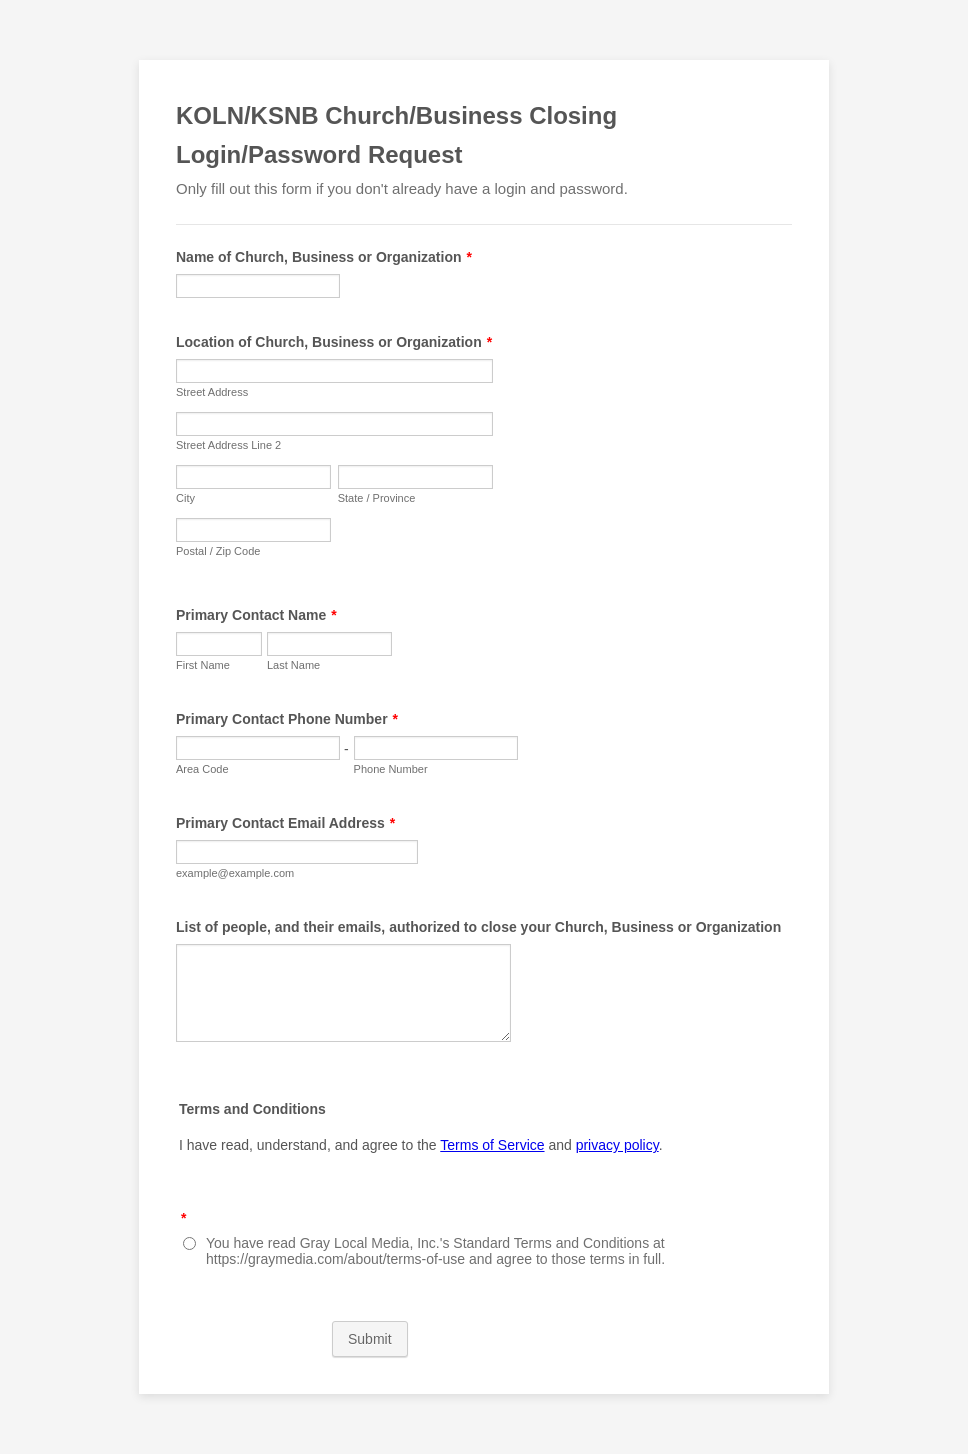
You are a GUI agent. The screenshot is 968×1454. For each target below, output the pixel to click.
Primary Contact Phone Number (287, 719)
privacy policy (617, 1145)
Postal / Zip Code (218, 551)
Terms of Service (492, 1145)
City (185, 498)
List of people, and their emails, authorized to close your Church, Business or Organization (478, 927)
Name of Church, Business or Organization (324, 257)
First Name (203, 665)
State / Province (377, 498)
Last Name (293, 665)
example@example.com (235, 873)
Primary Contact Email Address (285, 823)
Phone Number (391, 769)
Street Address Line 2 (228, 445)
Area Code (202, 769)
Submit (370, 1339)
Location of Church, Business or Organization (334, 342)
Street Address (212, 392)
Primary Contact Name (256, 615)
